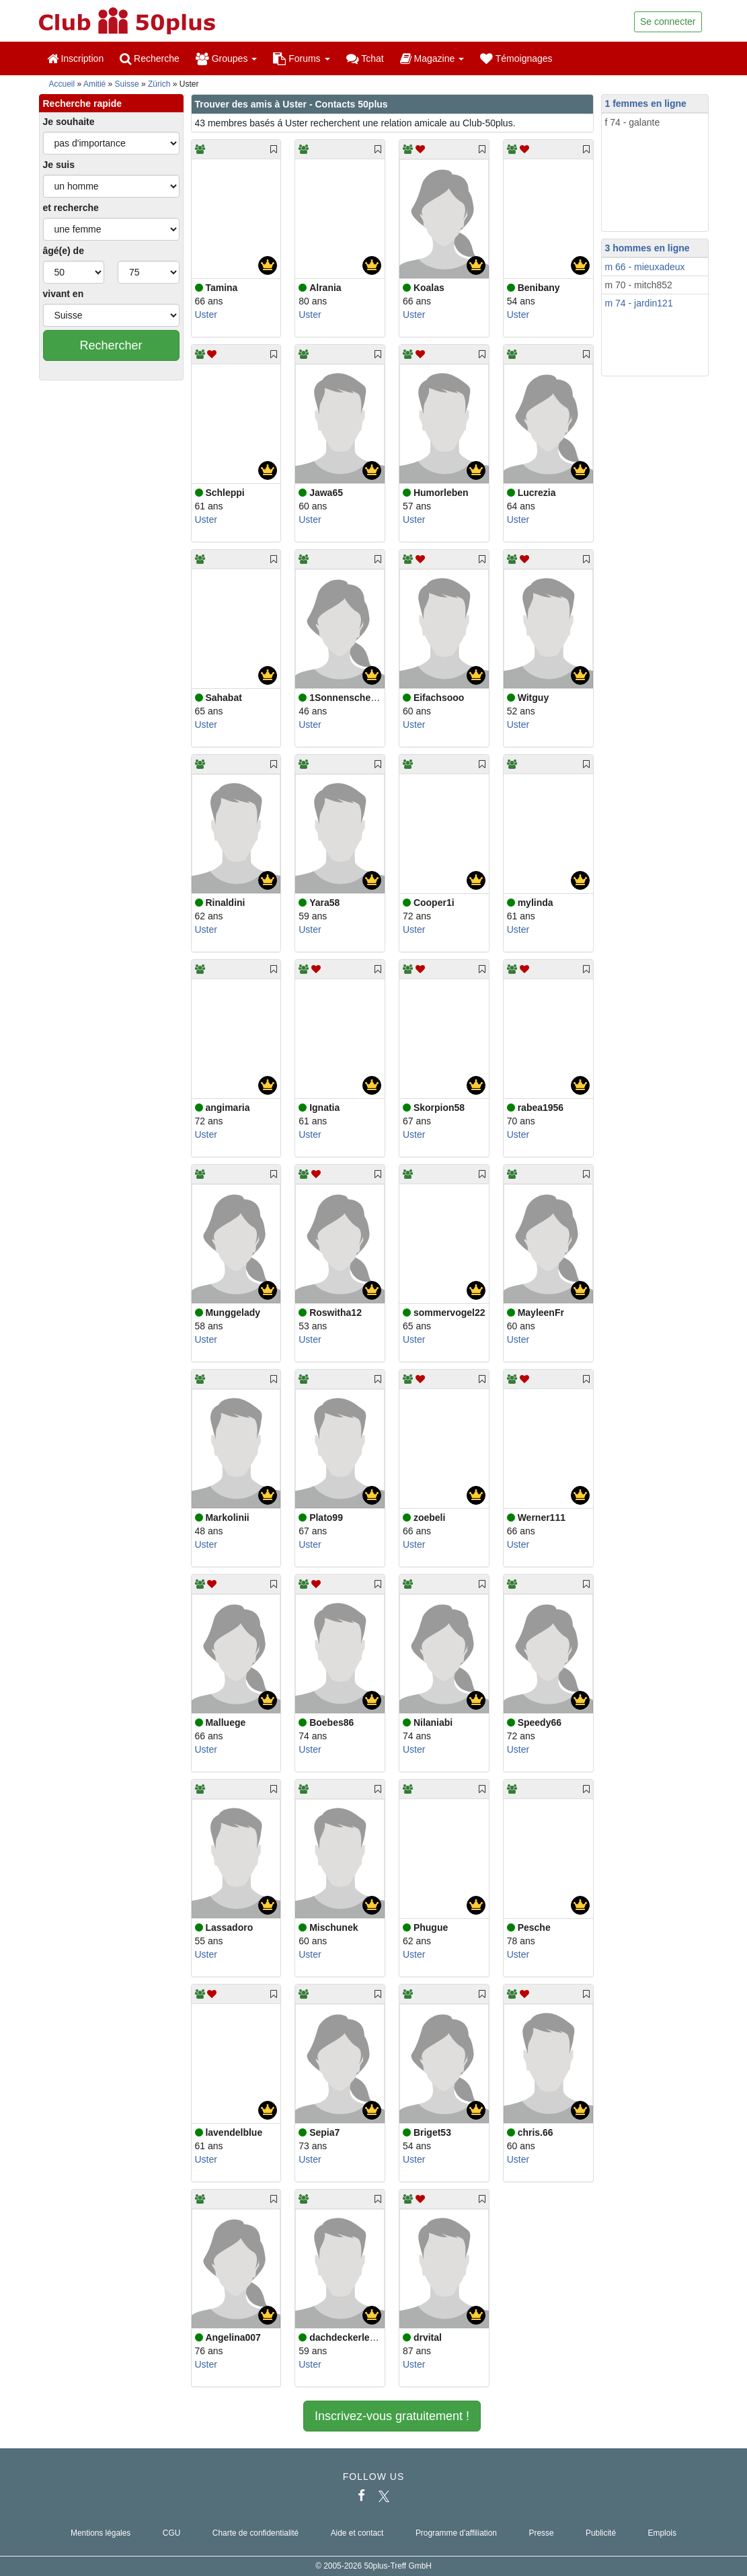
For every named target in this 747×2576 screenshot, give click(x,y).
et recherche (71, 207)
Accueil (62, 84)
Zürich (159, 84)
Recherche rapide (82, 103)
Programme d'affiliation (456, 2533)
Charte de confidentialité (255, 2533)
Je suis (59, 164)
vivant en (63, 293)
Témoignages (516, 58)
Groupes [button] (226, 58)
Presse (540, 2533)
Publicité (601, 2533)
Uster (206, 314)
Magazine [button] (432, 58)
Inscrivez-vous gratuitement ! (392, 2416)
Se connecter (668, 21)
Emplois (662, 2533)
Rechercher (110, 345)
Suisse (127, 84)
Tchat (365, 58)
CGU (171, 2533)
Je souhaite (69, 121)
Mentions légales (100, 2533)
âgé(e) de (63, 250)
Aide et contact (357, 2533)
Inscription (75, 58)
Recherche (150, 58)
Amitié (94, 84)
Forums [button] (301, 58)
